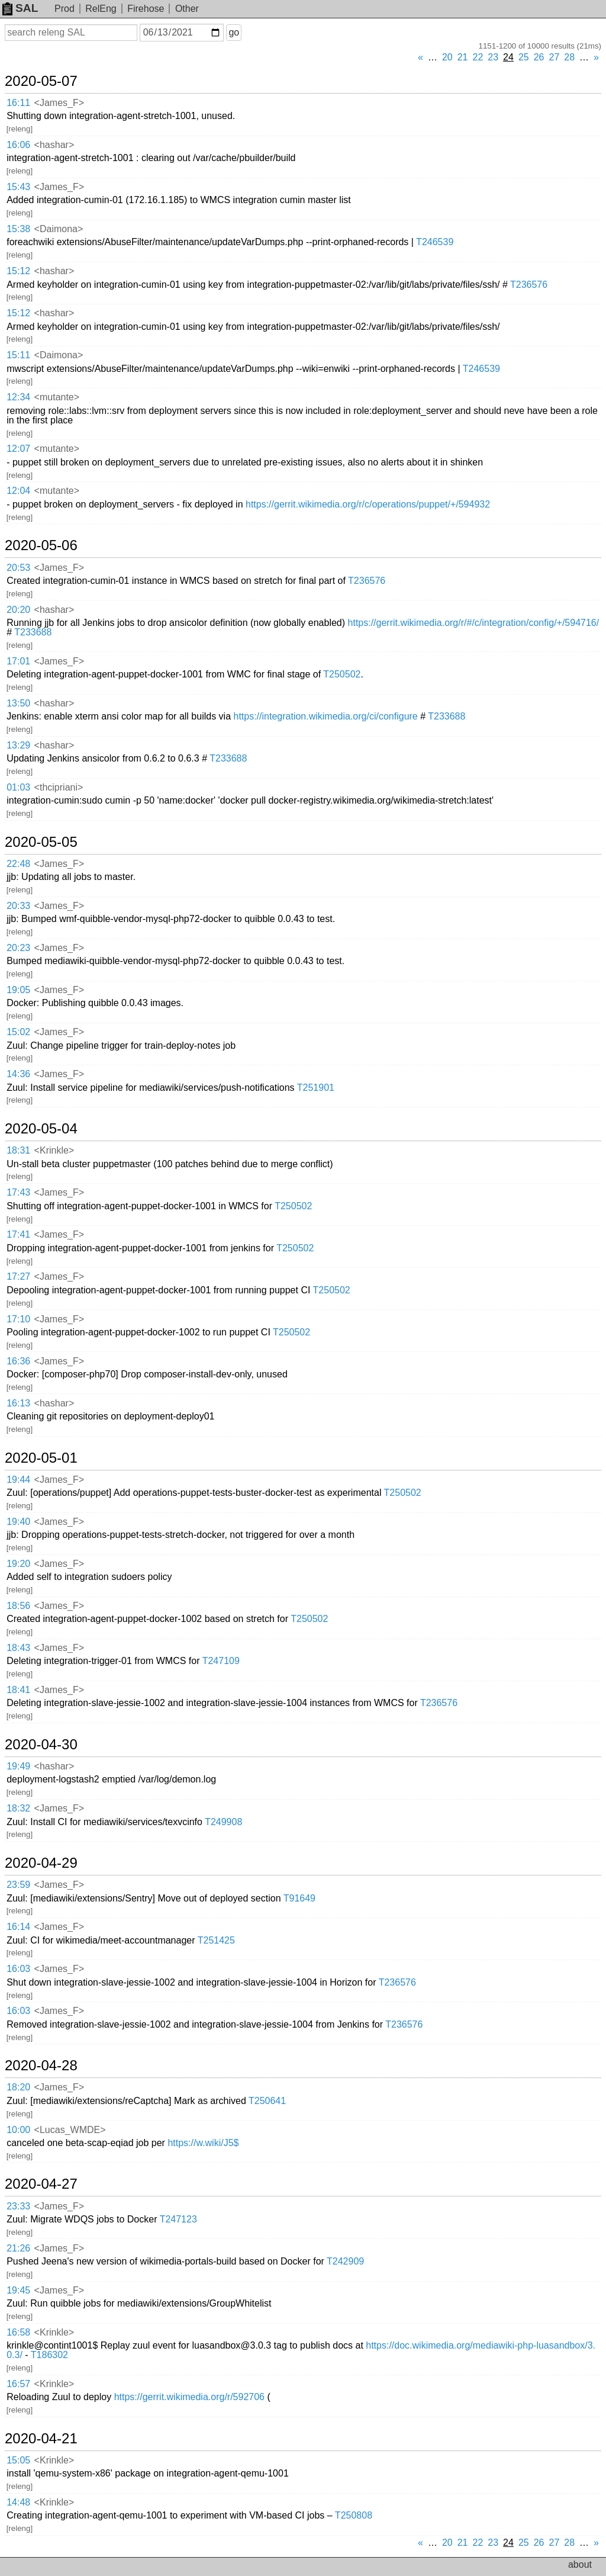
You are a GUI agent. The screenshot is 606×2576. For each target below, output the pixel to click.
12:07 (18, 449)
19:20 (18, 1564)
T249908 (223, 1822)
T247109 (221, 1661)
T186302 (49, 2355)
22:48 (18, 864)
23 (493, 57)
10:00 (18, 2130)
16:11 (18, 103)
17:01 (18, 661)
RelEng (100, 9)
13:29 (18, 745)
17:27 (18, 1276)
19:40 (18, 1522)
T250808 (353, 2515)
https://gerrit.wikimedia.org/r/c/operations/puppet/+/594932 (368, 504)
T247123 (178, 2219)
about (580, 2564)
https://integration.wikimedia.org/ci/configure (325, 716)
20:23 (18, 948)
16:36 (18, 1361)
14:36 (18, 1074)
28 (569, 57)
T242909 (345, 2261)
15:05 (18, 2460)
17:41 (18, 1234)
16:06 (18, 145)
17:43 (18, 1192)
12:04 (18, 491)
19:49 (18, 1766)
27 (554, 57)
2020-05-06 (41, 545)
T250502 (341, 674)
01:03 (18, 787)
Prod (64, 9)
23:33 (18, 2206)
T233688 (32, 632)
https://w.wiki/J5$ (202, 2143)
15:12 (18, 271)
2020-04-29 (41, 1863)
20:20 (18, 610)
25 (523, 57)
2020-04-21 (41, 2438)
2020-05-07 (41, 81)
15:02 (18, 1032)
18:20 (18, 2087)
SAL (20, 8)
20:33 (18, 906)
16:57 (18, 2384)
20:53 (18, 568)
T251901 (315, 1088)
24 (508, 57)
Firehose (145, 9)
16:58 (18, 2332)
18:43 (18, 1648)
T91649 (299, 1898)
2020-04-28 (41, 2065)
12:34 (18, 397)
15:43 (18, 187)
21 (462, 57)
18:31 (18, 1150)
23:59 (18, 1885)
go (233, 32)
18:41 (18, 1690)
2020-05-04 (41, 1128)
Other (187, 9)
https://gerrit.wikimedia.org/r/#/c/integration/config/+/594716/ (473, 623)
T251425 (216, 1940)
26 (539, 57)
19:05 (18, 990)
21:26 (18, 2248)
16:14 (18, 1927)
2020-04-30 (41, 1744)
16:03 (18, 1969)
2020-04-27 (41, 2184)
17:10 (18, 1319)
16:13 (18, 1403)
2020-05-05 (41, 842)
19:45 (18, 2290)
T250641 (267, 2101)
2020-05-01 (41, 1458)
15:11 (18, 355)
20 (447, 57)
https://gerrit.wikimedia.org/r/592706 (189, 2397)
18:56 (18, 1606)
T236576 (528, 285)
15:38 (18, 229)
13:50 (18, 703)
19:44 (18, 1480)
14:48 (18, 2502)
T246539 (434, 242)
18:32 (18, 1808)
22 (478, 57)
